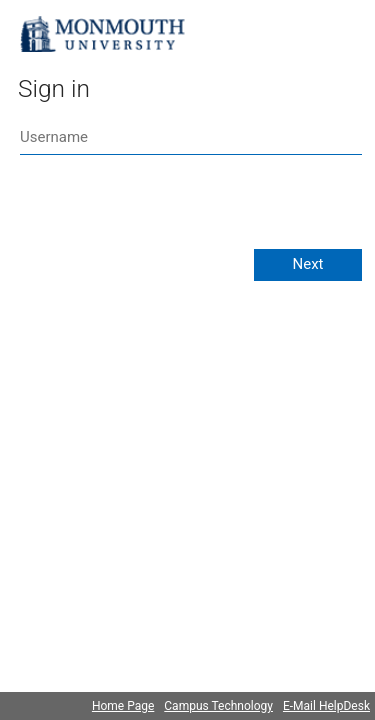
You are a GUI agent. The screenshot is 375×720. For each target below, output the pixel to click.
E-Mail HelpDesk (326, 706)
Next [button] (307, 264)
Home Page (123, 706)
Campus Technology (218, 706)
